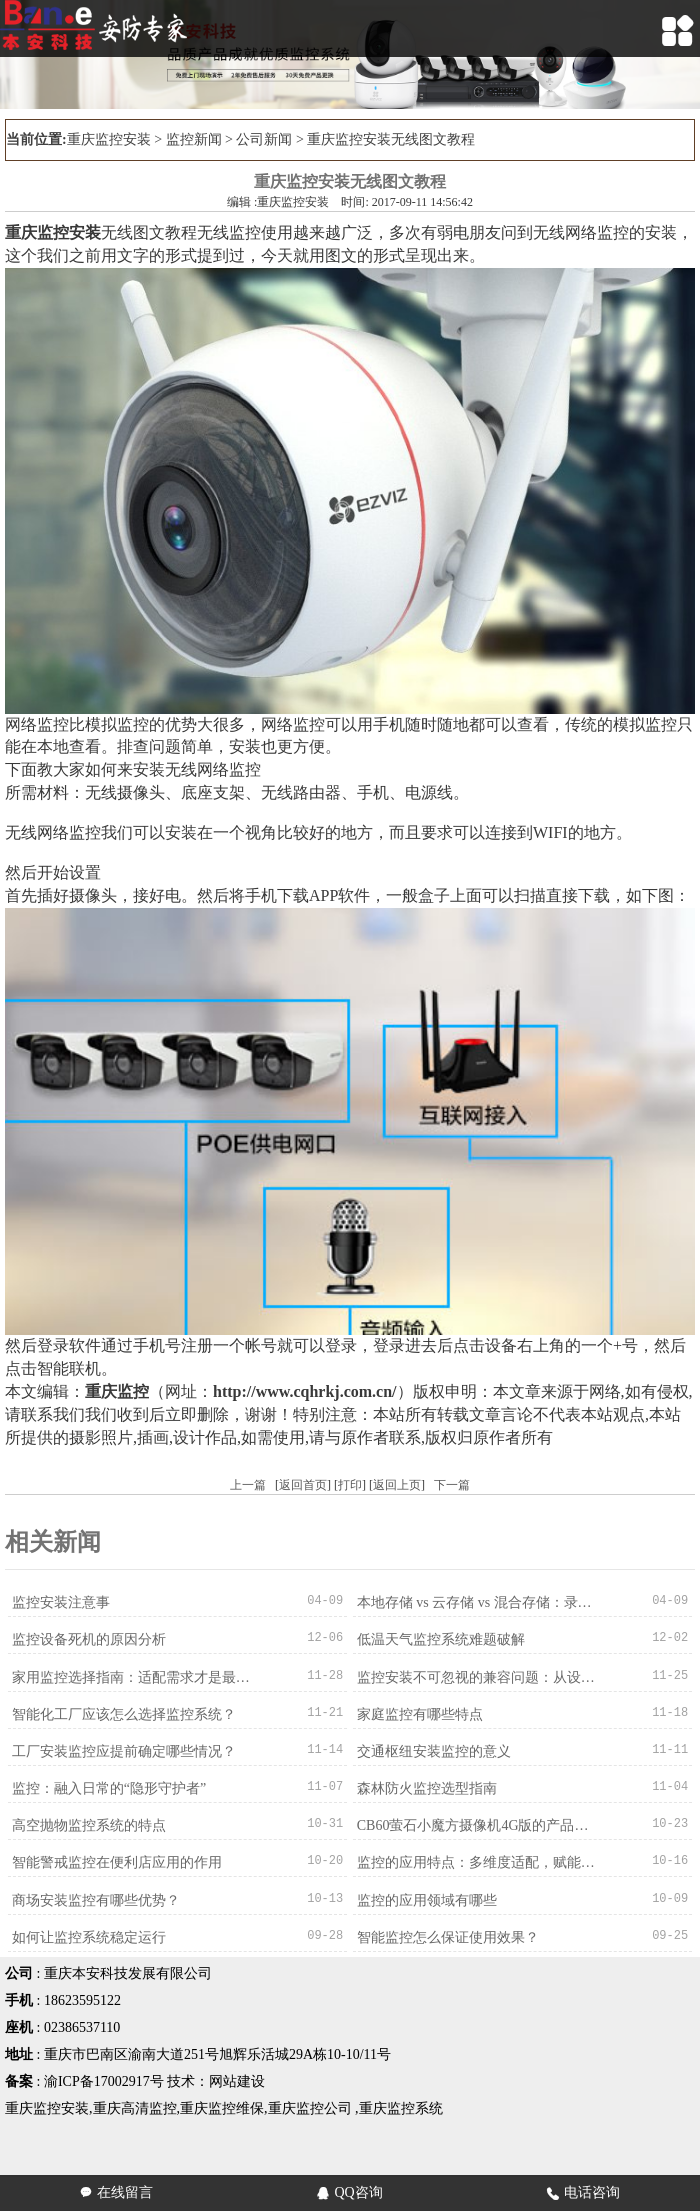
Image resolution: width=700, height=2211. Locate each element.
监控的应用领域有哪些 (426, 1898)
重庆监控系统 (401, 2106)
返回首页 (303, 1485)
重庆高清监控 (135, 2106)
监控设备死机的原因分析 (88, 1639)
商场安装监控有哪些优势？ (95, 1898)
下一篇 (452, 1485)
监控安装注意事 (60, 1602)
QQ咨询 (349, 2192)
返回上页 (397, 1485)
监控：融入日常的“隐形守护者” (108, 1787)
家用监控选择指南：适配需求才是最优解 (132, 1676)
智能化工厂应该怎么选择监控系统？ (123, 1713)
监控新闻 (194, 139)
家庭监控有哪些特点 (419, 1713)
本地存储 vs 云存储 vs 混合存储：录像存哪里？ (477, 1602)
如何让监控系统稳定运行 (88, 1935)
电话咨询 (583, 2192)
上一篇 (248, 1485)
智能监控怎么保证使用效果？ (447, 1935)
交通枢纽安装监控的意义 (433, 1750)
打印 (350, 1485)
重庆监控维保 (222, 2106)
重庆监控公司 (310, 2106)
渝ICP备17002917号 (104, 2079)
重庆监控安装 (109, 139)
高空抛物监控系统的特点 (88, 1824)
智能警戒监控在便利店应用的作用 (116, 1861)
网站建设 (237, 2079)
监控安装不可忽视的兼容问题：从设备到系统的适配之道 (477, 1676)
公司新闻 (264, 139)
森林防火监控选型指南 (426, 1787)
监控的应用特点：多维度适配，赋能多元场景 (477, 1861)
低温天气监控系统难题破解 (440, 1639)
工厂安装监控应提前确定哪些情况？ (123, 1750)
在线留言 (116, 2192)
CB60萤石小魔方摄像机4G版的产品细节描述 (477, 1824)
